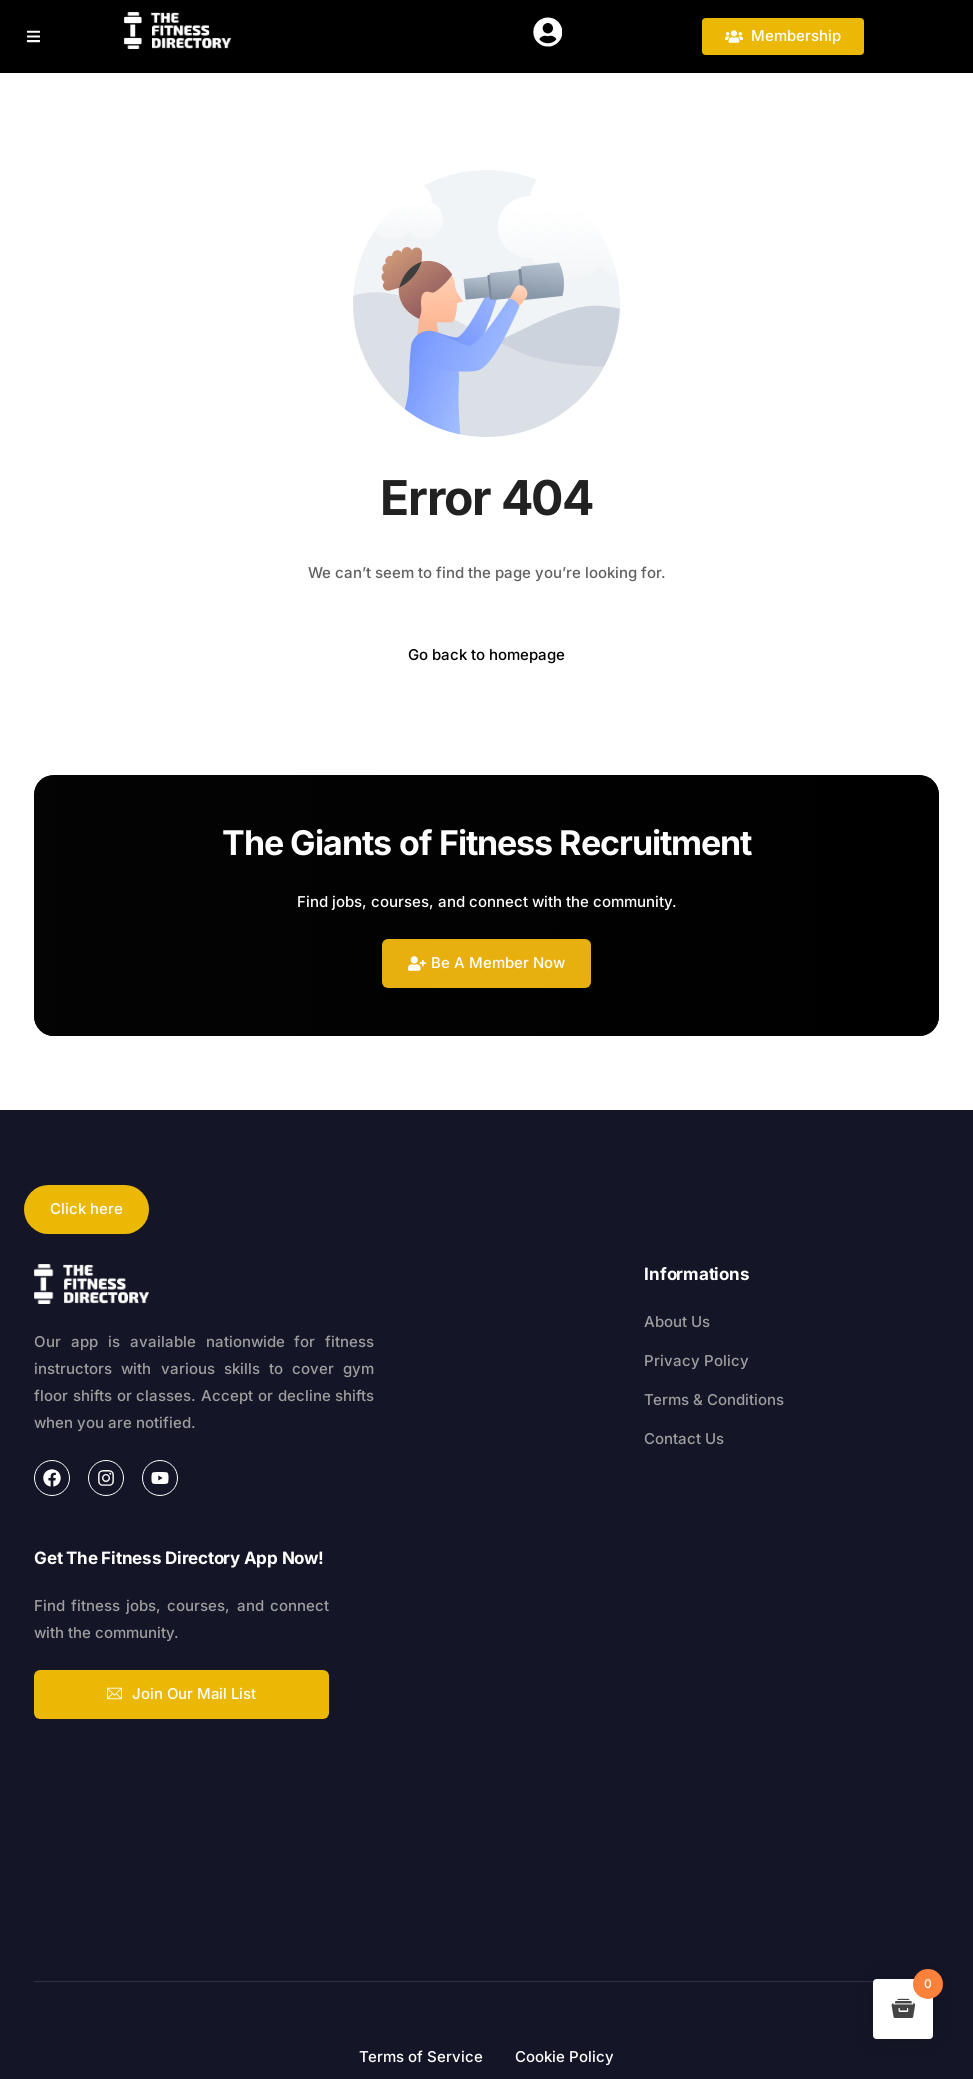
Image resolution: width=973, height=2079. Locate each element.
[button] (37, 36)
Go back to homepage (486, 654)
